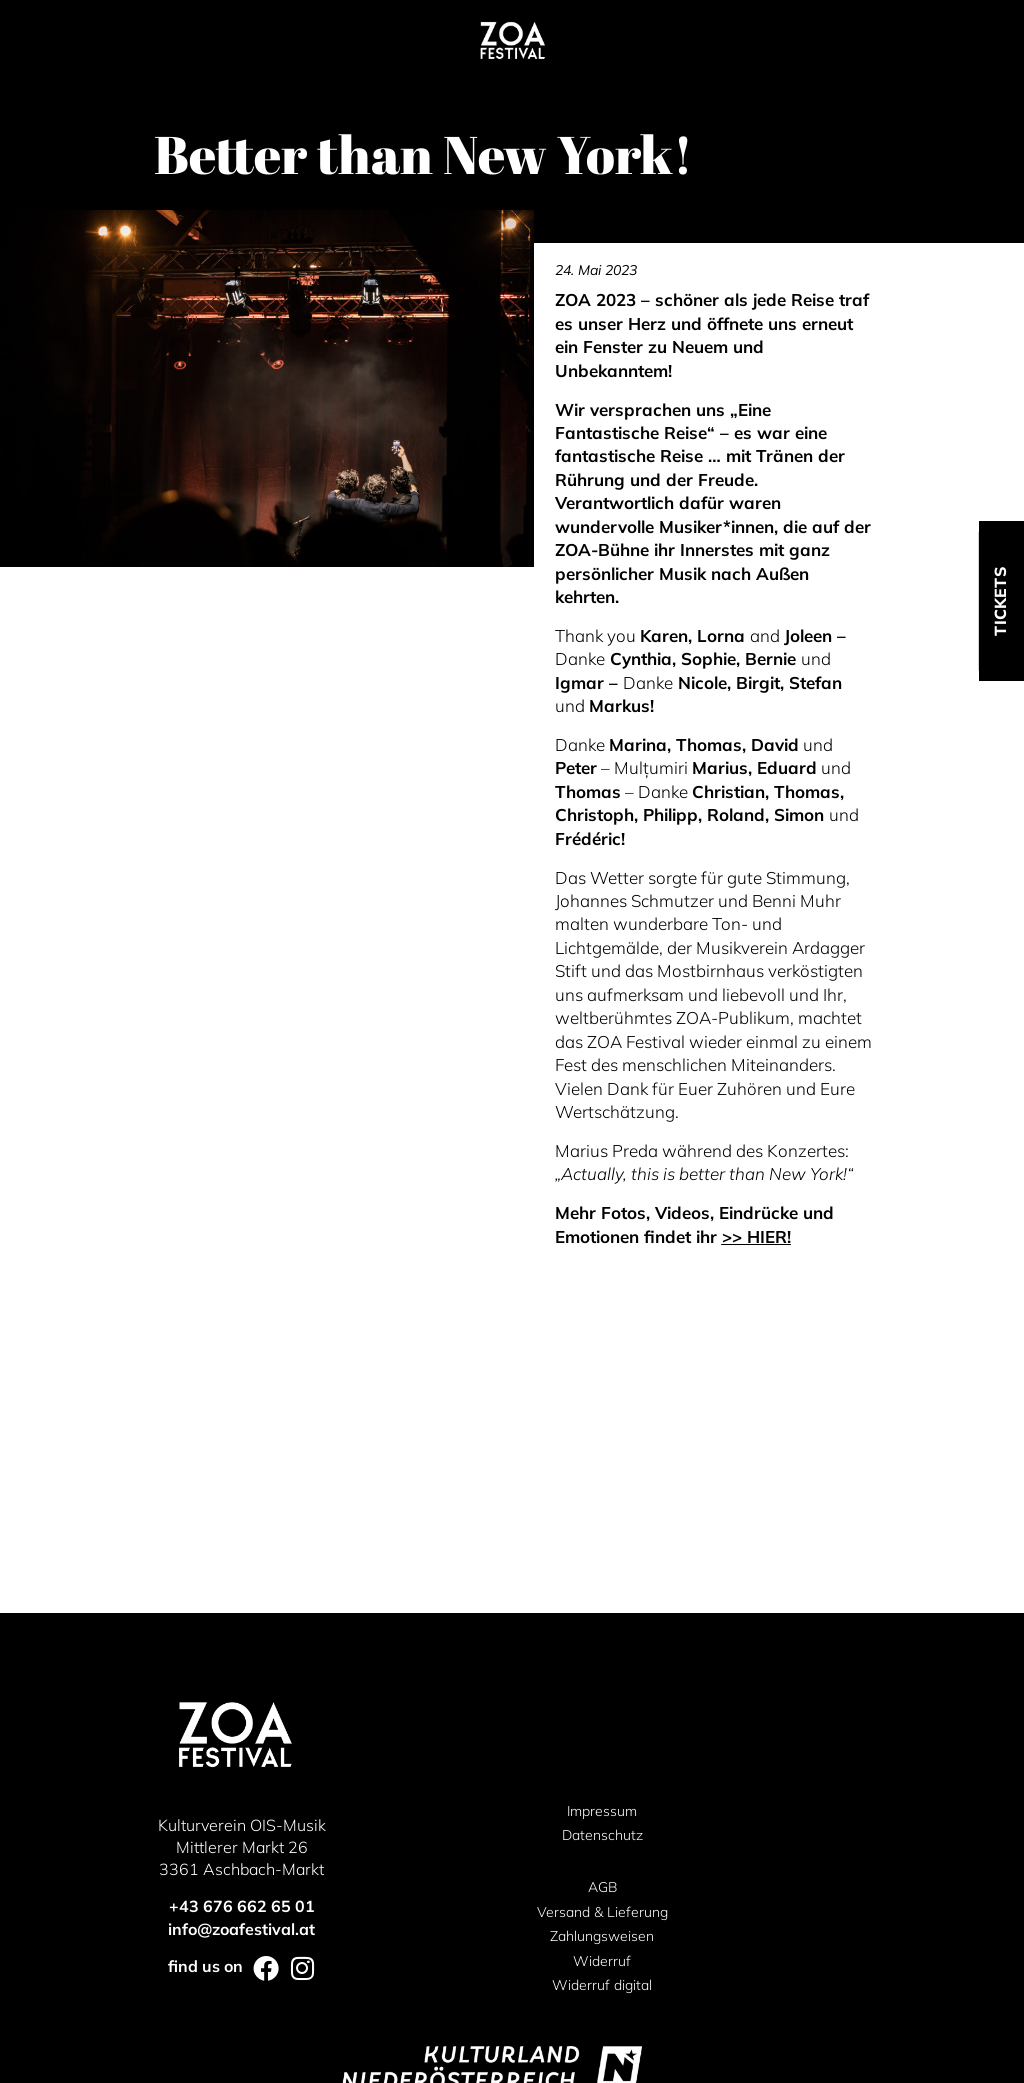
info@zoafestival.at (241, 1640)
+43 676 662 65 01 (242, 1618)
